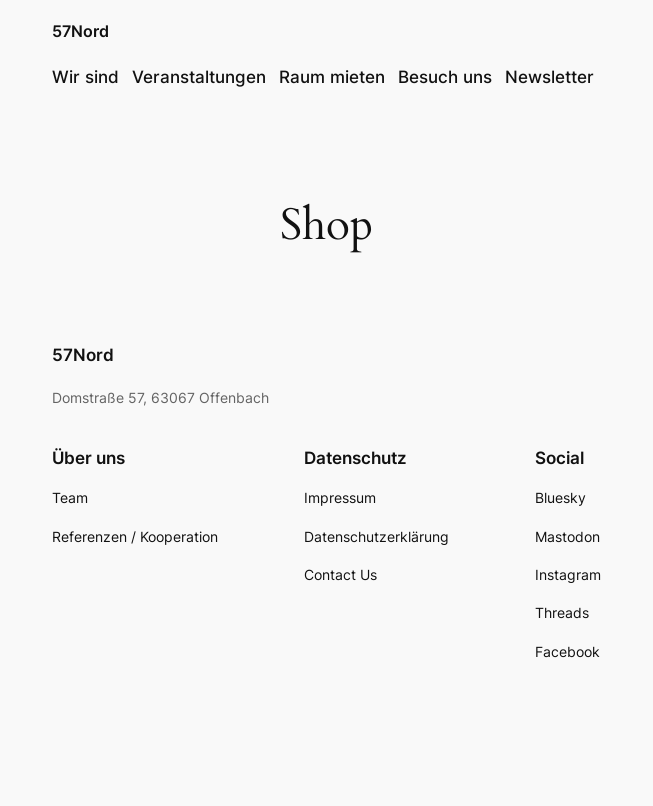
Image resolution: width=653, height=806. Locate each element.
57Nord (80, 31)
